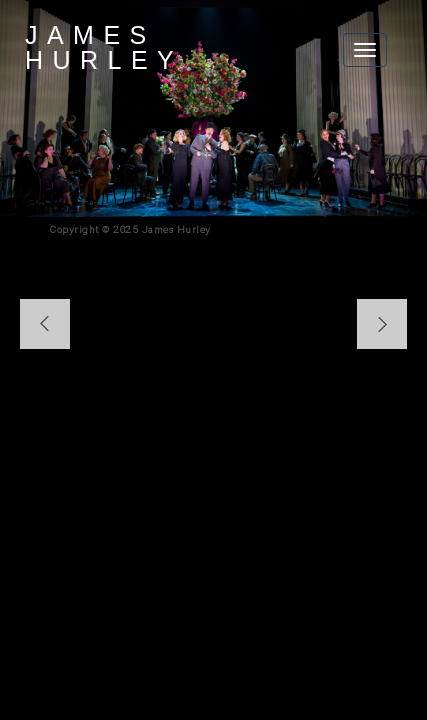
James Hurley (104, 47)
